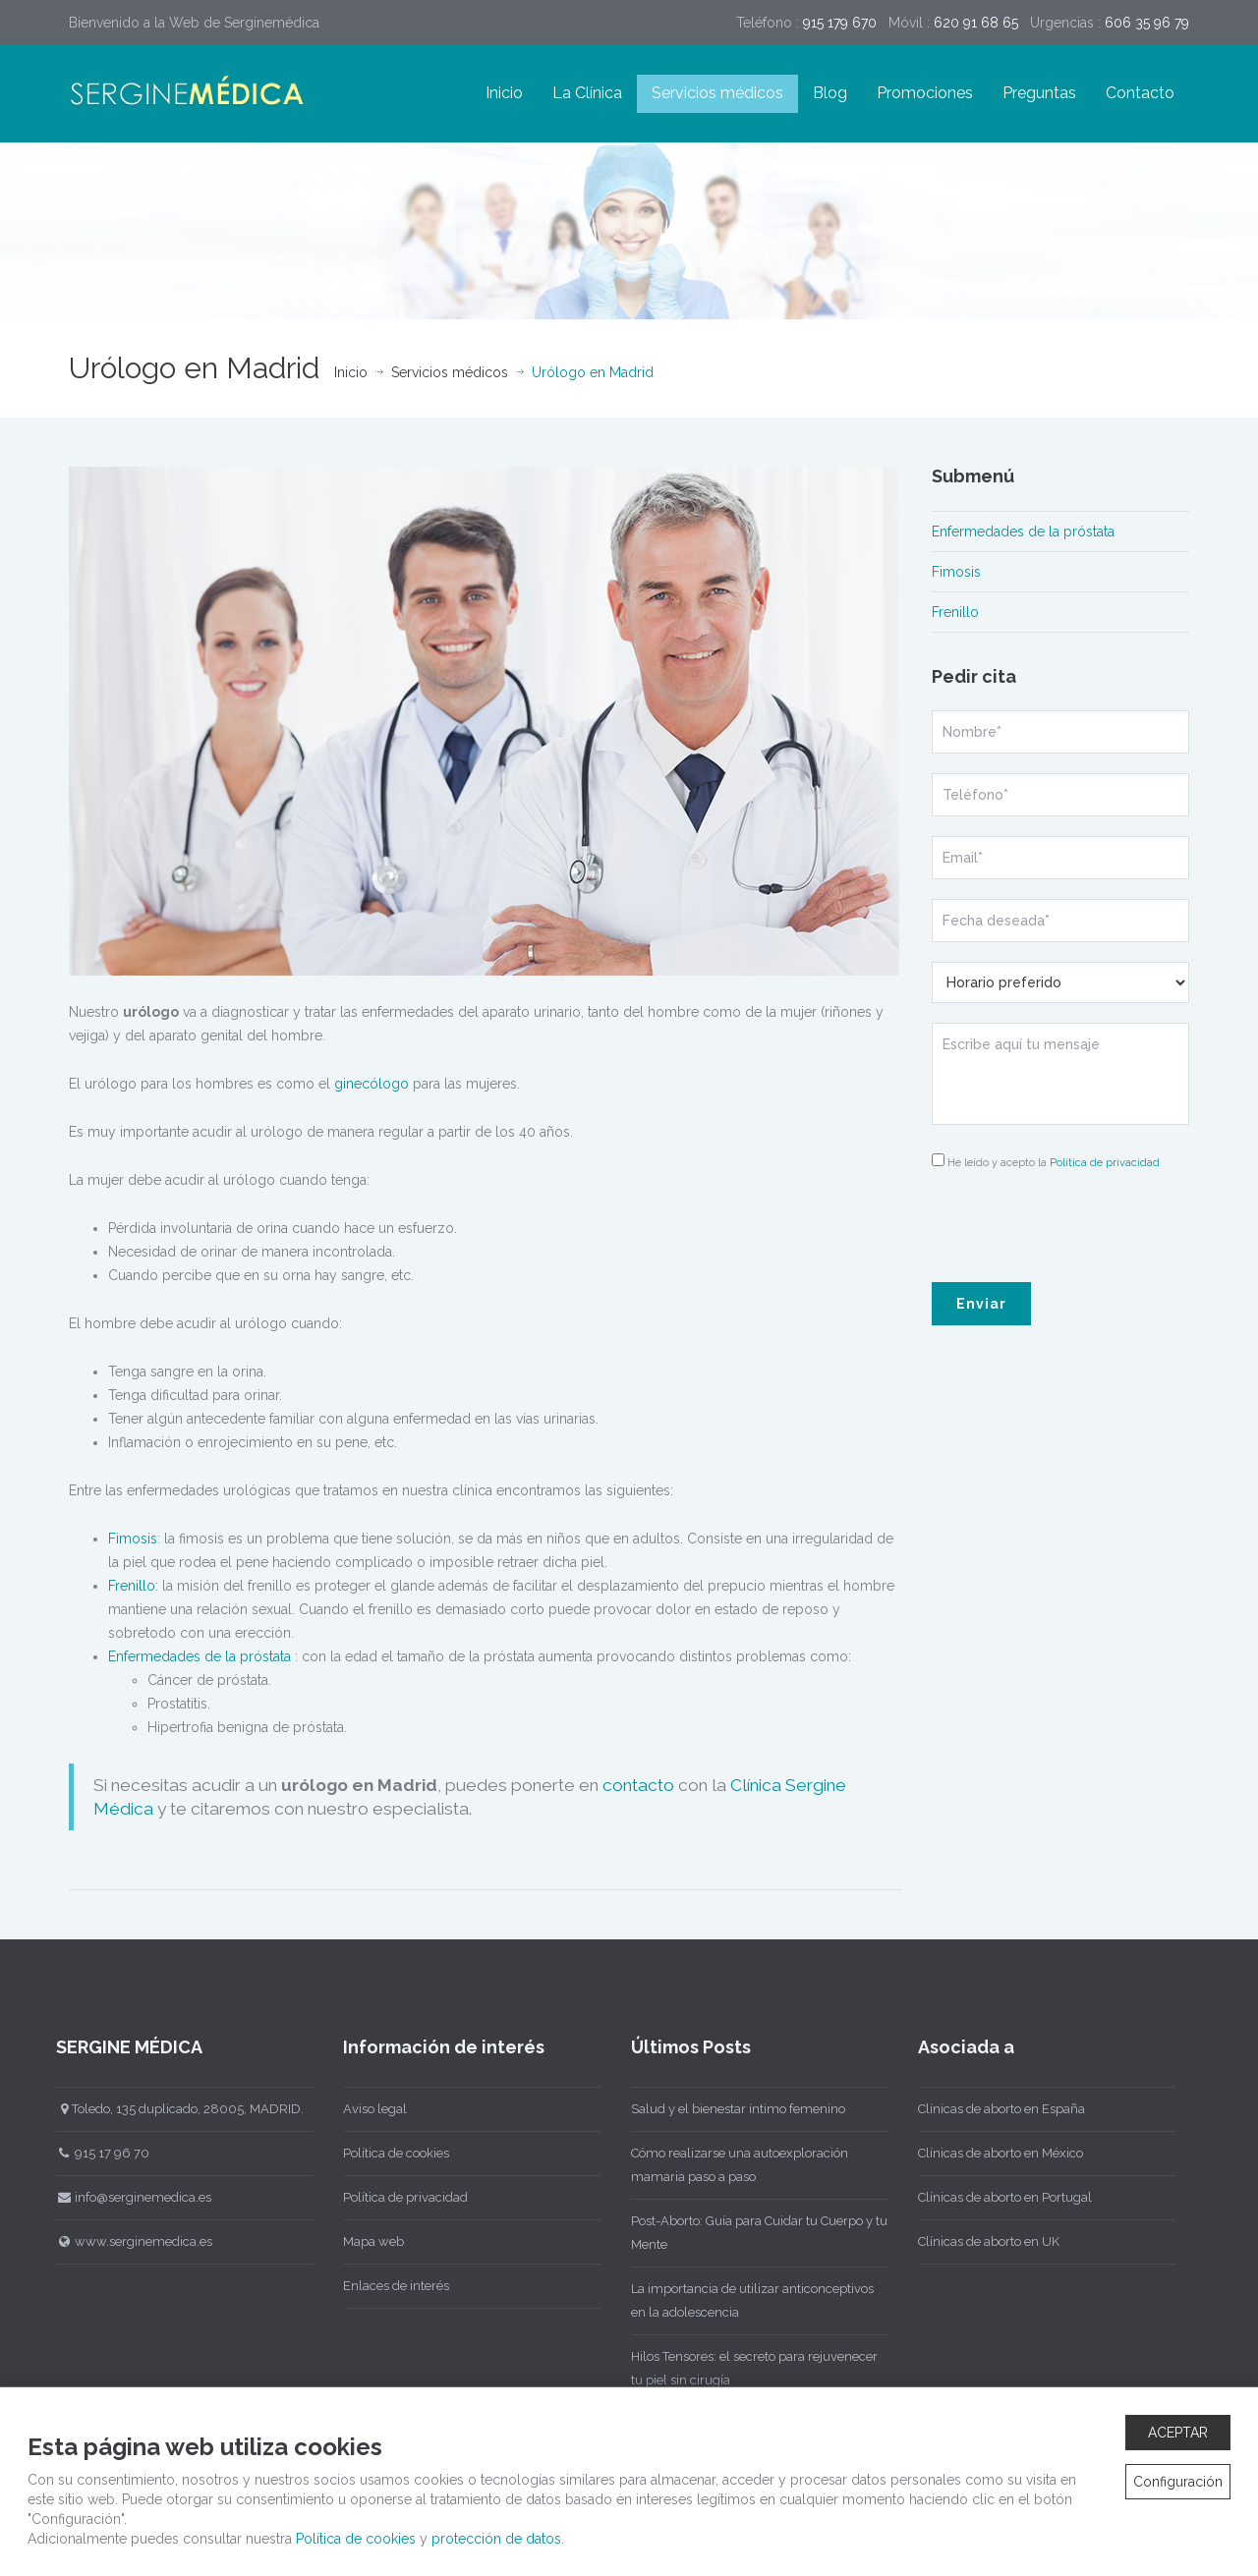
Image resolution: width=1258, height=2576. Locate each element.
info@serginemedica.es (128, 2197)
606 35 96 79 (1147, 22)
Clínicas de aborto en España (996, 2108)
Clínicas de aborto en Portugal (1000, 2197)
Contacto (1140, 93)
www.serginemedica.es (128, 2241)
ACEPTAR (1178, 2432)
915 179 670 (840, 22)
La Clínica (587, 93)
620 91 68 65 (976, 22)
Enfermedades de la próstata (199, 1656)
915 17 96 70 (97, 2153)
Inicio (504, 93)
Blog (830, 93)
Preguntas (1039, 93)
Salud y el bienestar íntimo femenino (732, 2108)
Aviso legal (370, 2108)
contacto (638, 1785)
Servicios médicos (717, 93)
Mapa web (368, 2241)
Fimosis (132, 1538)
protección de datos (496, 2539)
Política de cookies (391, 2153)
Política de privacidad (1105, 1162)
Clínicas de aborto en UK (984, 2241)
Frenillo (131, 1586)
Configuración (1178, 2482)
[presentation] (1060, 1224)
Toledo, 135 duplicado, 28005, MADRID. (174, 2108)
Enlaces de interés (391, 2285)
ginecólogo (371, 1084)
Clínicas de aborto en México (995, 2153)
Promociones (925, 93)
